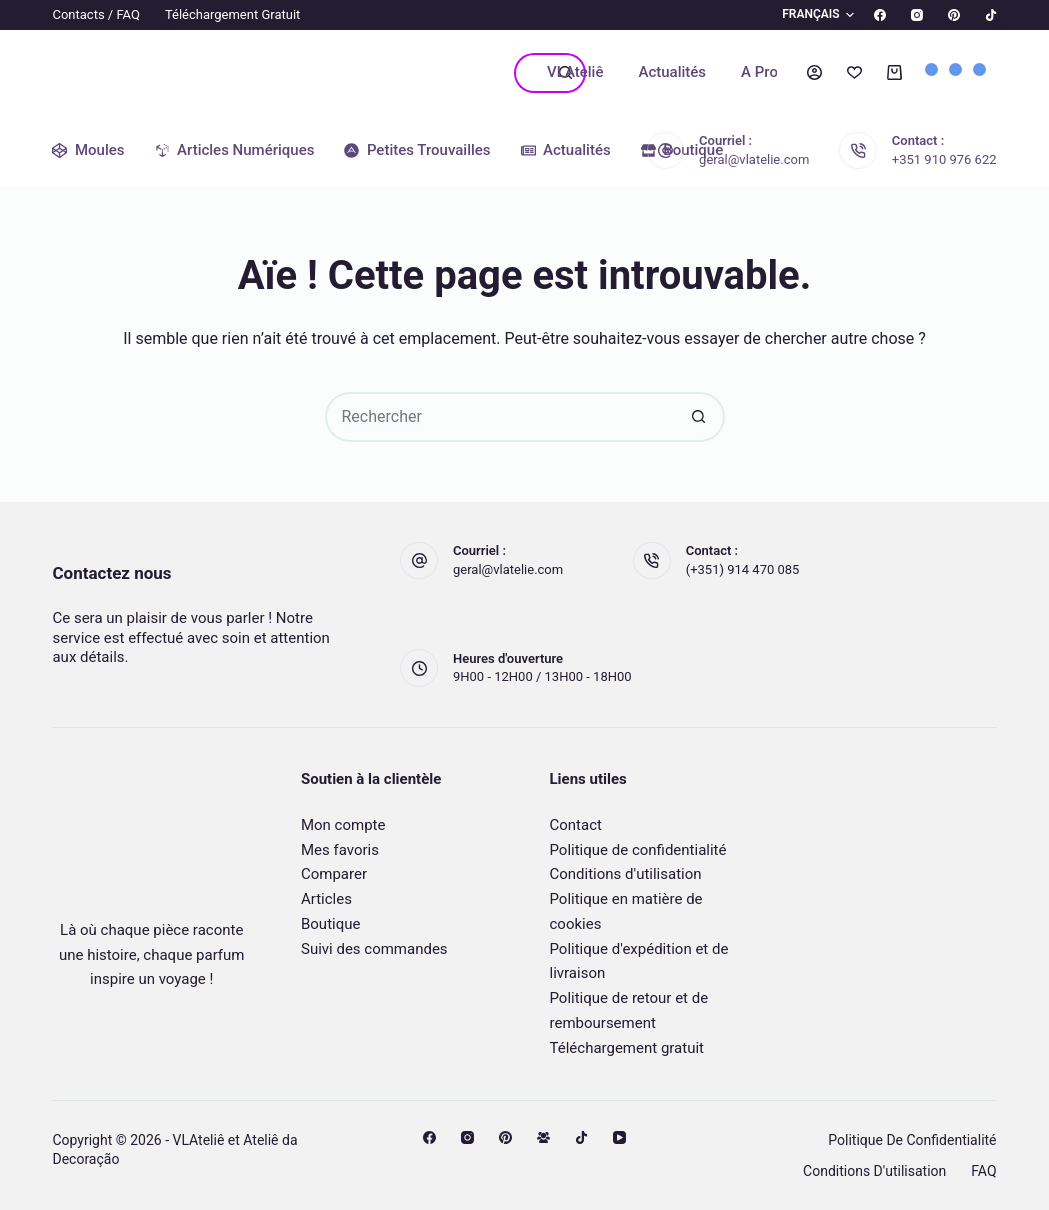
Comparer (334, 874)
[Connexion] (814, 72)
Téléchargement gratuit (232, 14)
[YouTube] (619, 1137)
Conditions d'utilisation (626, 874)
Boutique (330, 924)
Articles (326, 899)
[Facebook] (880, 15)
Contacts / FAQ (95, 14)
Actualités (672, 72)
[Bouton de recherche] (700, 417)
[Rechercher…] (530, 73)
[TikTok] (991, 15)
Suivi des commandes (374, 949)
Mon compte (343, 825)
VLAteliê (575, 72)
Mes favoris (340, 850)
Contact (576, 825)
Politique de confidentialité (638, 850)
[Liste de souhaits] (854, 72)
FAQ (983, 1171)
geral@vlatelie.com (754, 159)
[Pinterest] (954, 15)
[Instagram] (917, 15)
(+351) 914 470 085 (743, 569)
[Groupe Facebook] (543, 1137)
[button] (805, 15)
